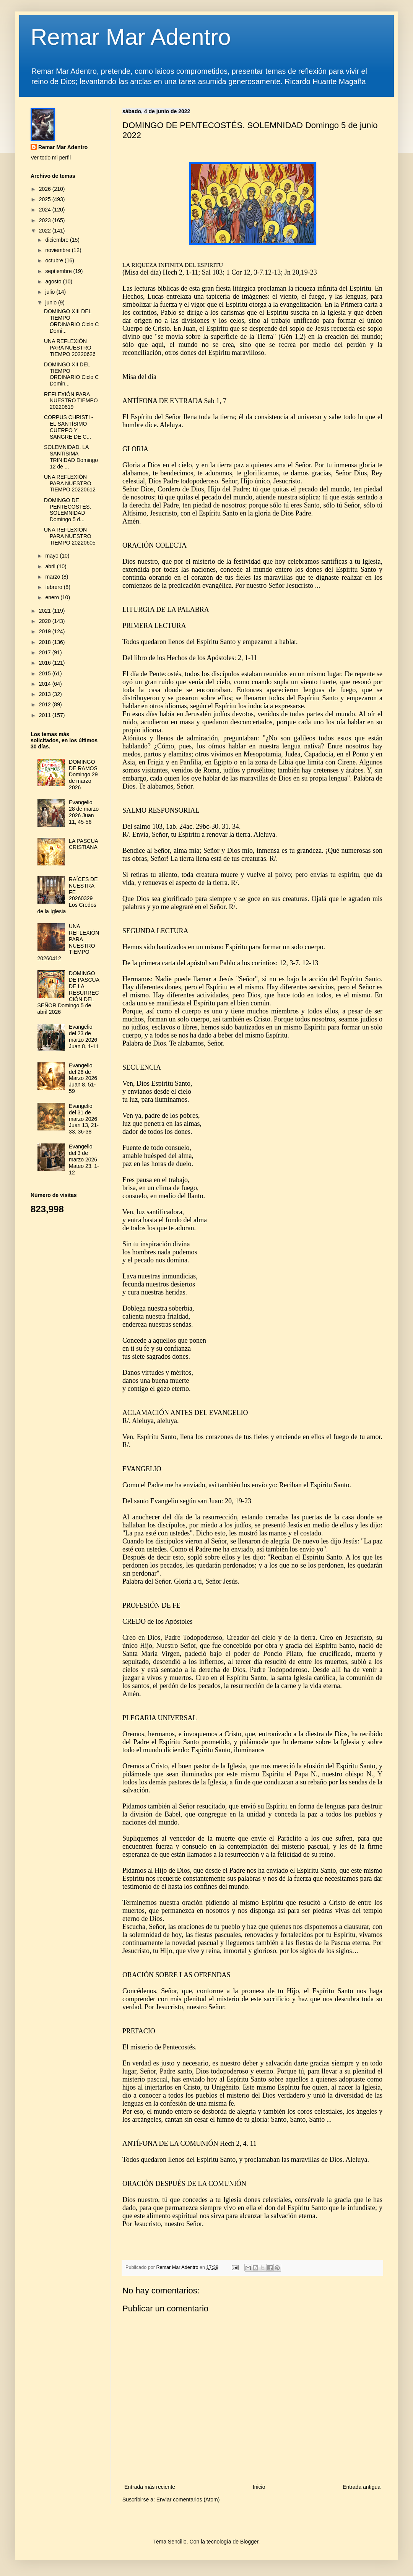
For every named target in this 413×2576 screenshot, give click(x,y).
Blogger (249, 2542)
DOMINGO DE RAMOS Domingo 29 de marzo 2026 (83, 774)
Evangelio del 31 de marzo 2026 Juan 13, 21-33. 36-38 (84, 1119)
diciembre (57, 240)
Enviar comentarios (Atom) (188, 2499)
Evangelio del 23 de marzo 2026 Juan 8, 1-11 (84, 1036)
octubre (55, 260)
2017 (45, 652)
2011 (45, 715)
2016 (45, 663)
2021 (45, 611)
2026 (45, 189)
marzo (53, 577)
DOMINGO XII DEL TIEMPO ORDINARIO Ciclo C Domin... (71, 374)
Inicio (259, 2487)
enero (52, 597)
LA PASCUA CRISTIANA (83, 844)
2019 (45, 631)
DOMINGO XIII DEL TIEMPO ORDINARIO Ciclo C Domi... (71, 320)
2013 (45, 694)
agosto (54, 281)
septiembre (59, 271)
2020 (45, 621)
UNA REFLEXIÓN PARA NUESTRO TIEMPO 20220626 (70, 347)
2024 (45, 210)
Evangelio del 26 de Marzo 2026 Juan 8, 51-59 (83, 1078)
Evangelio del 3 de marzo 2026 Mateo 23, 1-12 (84, 1159)
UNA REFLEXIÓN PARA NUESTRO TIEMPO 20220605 (70, 536)
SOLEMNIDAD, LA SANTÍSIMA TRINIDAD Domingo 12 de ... (71, 456)
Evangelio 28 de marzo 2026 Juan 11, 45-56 (84, 812)
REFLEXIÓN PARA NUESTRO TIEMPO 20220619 (71, 400)
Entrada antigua (361, 2487)
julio (50, 292)
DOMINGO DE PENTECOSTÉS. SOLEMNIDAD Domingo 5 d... (67, 509)
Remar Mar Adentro (131, 37)
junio (51, 302)
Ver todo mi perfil (51, 157)
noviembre (58, 250)
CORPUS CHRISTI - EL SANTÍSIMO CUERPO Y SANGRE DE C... (68, 426)
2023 (45, 220)
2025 (45, 199)
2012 (45, 704)
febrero (54, 587)
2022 (45, 231)
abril (51, 566)
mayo (52, 556)
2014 (45, 684)
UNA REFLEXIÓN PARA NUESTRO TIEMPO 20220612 (70, 483)
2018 (45, 642)
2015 (45, 673)
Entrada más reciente (149, 2487)
